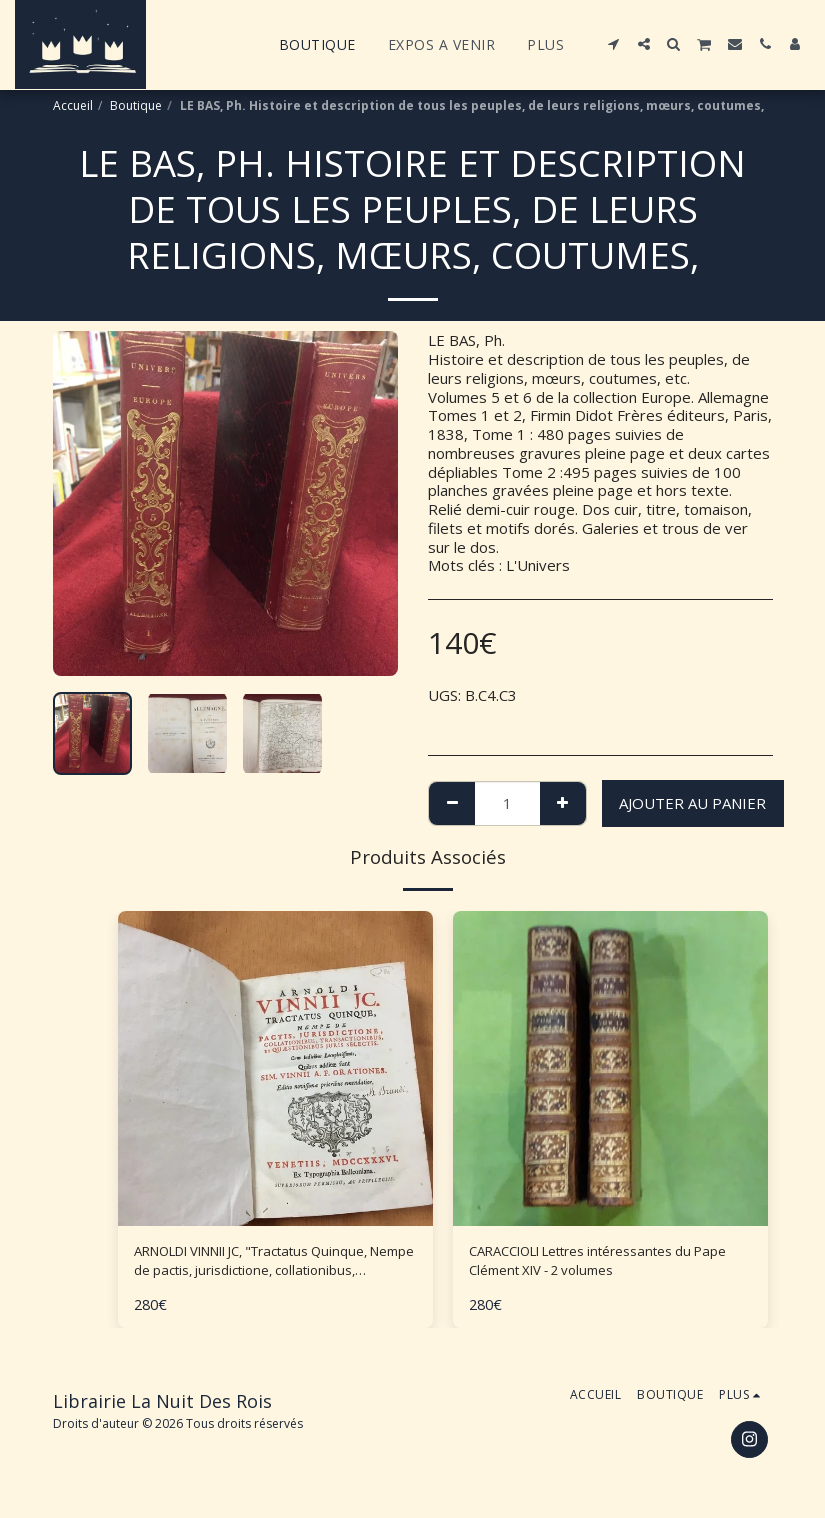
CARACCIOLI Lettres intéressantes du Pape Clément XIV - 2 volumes (600, 1264)
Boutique (136, 105)
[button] (614, 44)
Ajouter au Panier (692, 803)
